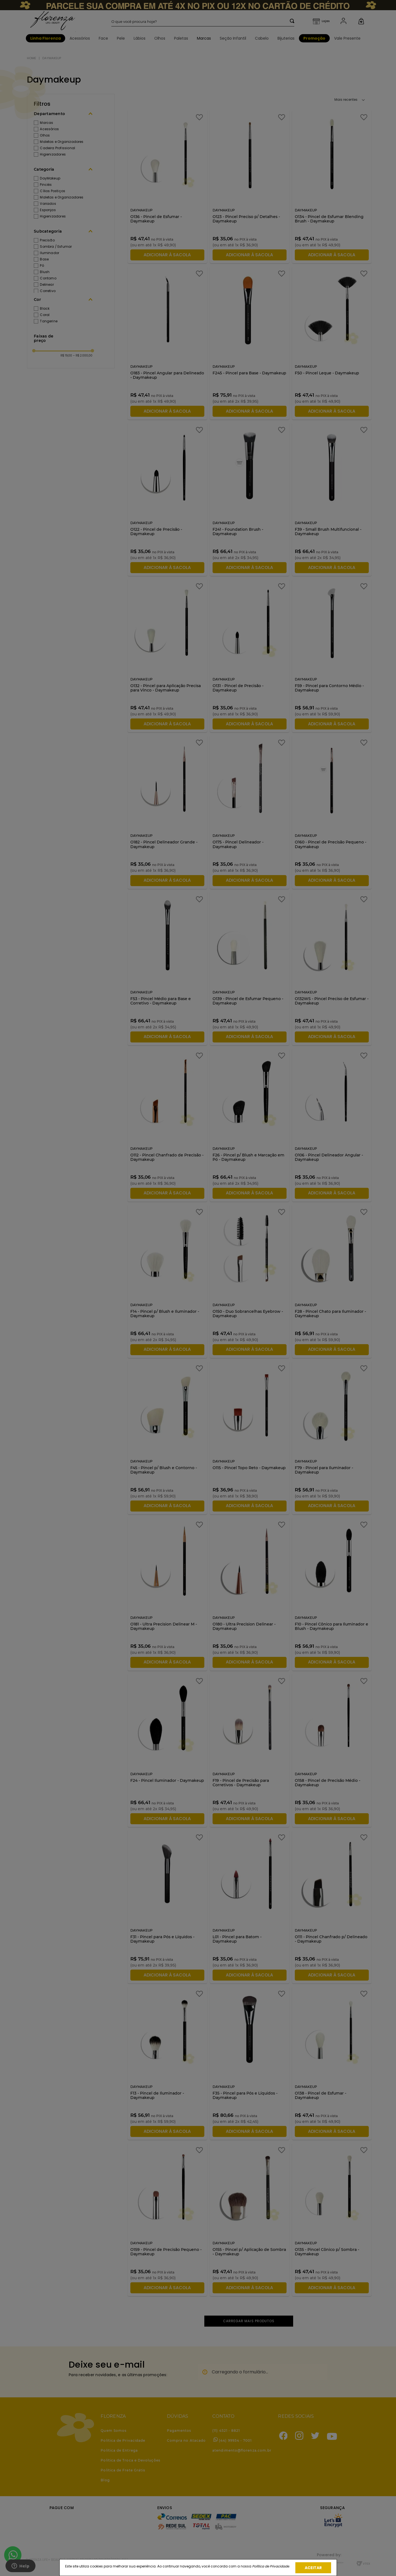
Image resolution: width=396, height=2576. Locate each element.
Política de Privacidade (270, 2566)
